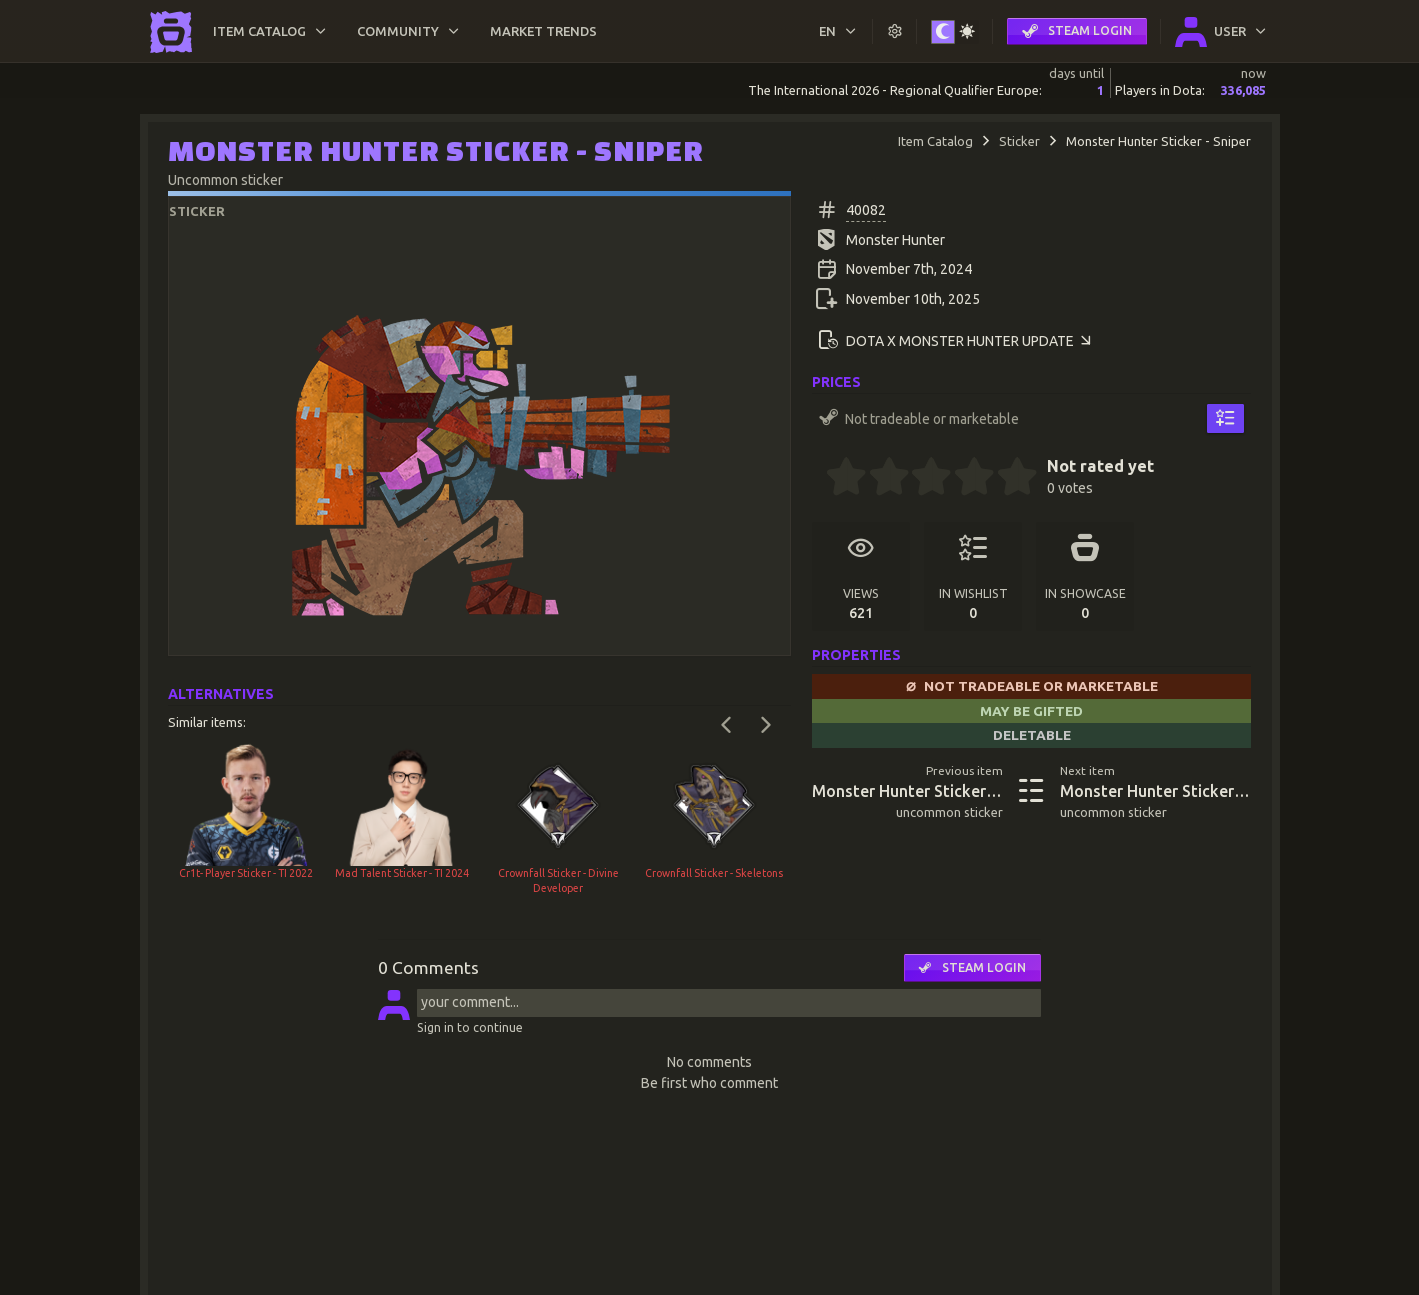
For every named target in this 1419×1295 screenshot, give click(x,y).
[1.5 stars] (879, 479)
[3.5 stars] (964, 479)
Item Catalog (935, 141)
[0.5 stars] (836, 479)
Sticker (1019, 141)
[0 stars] (818, 479)
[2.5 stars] (922, 479)
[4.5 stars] (1007, 479)
